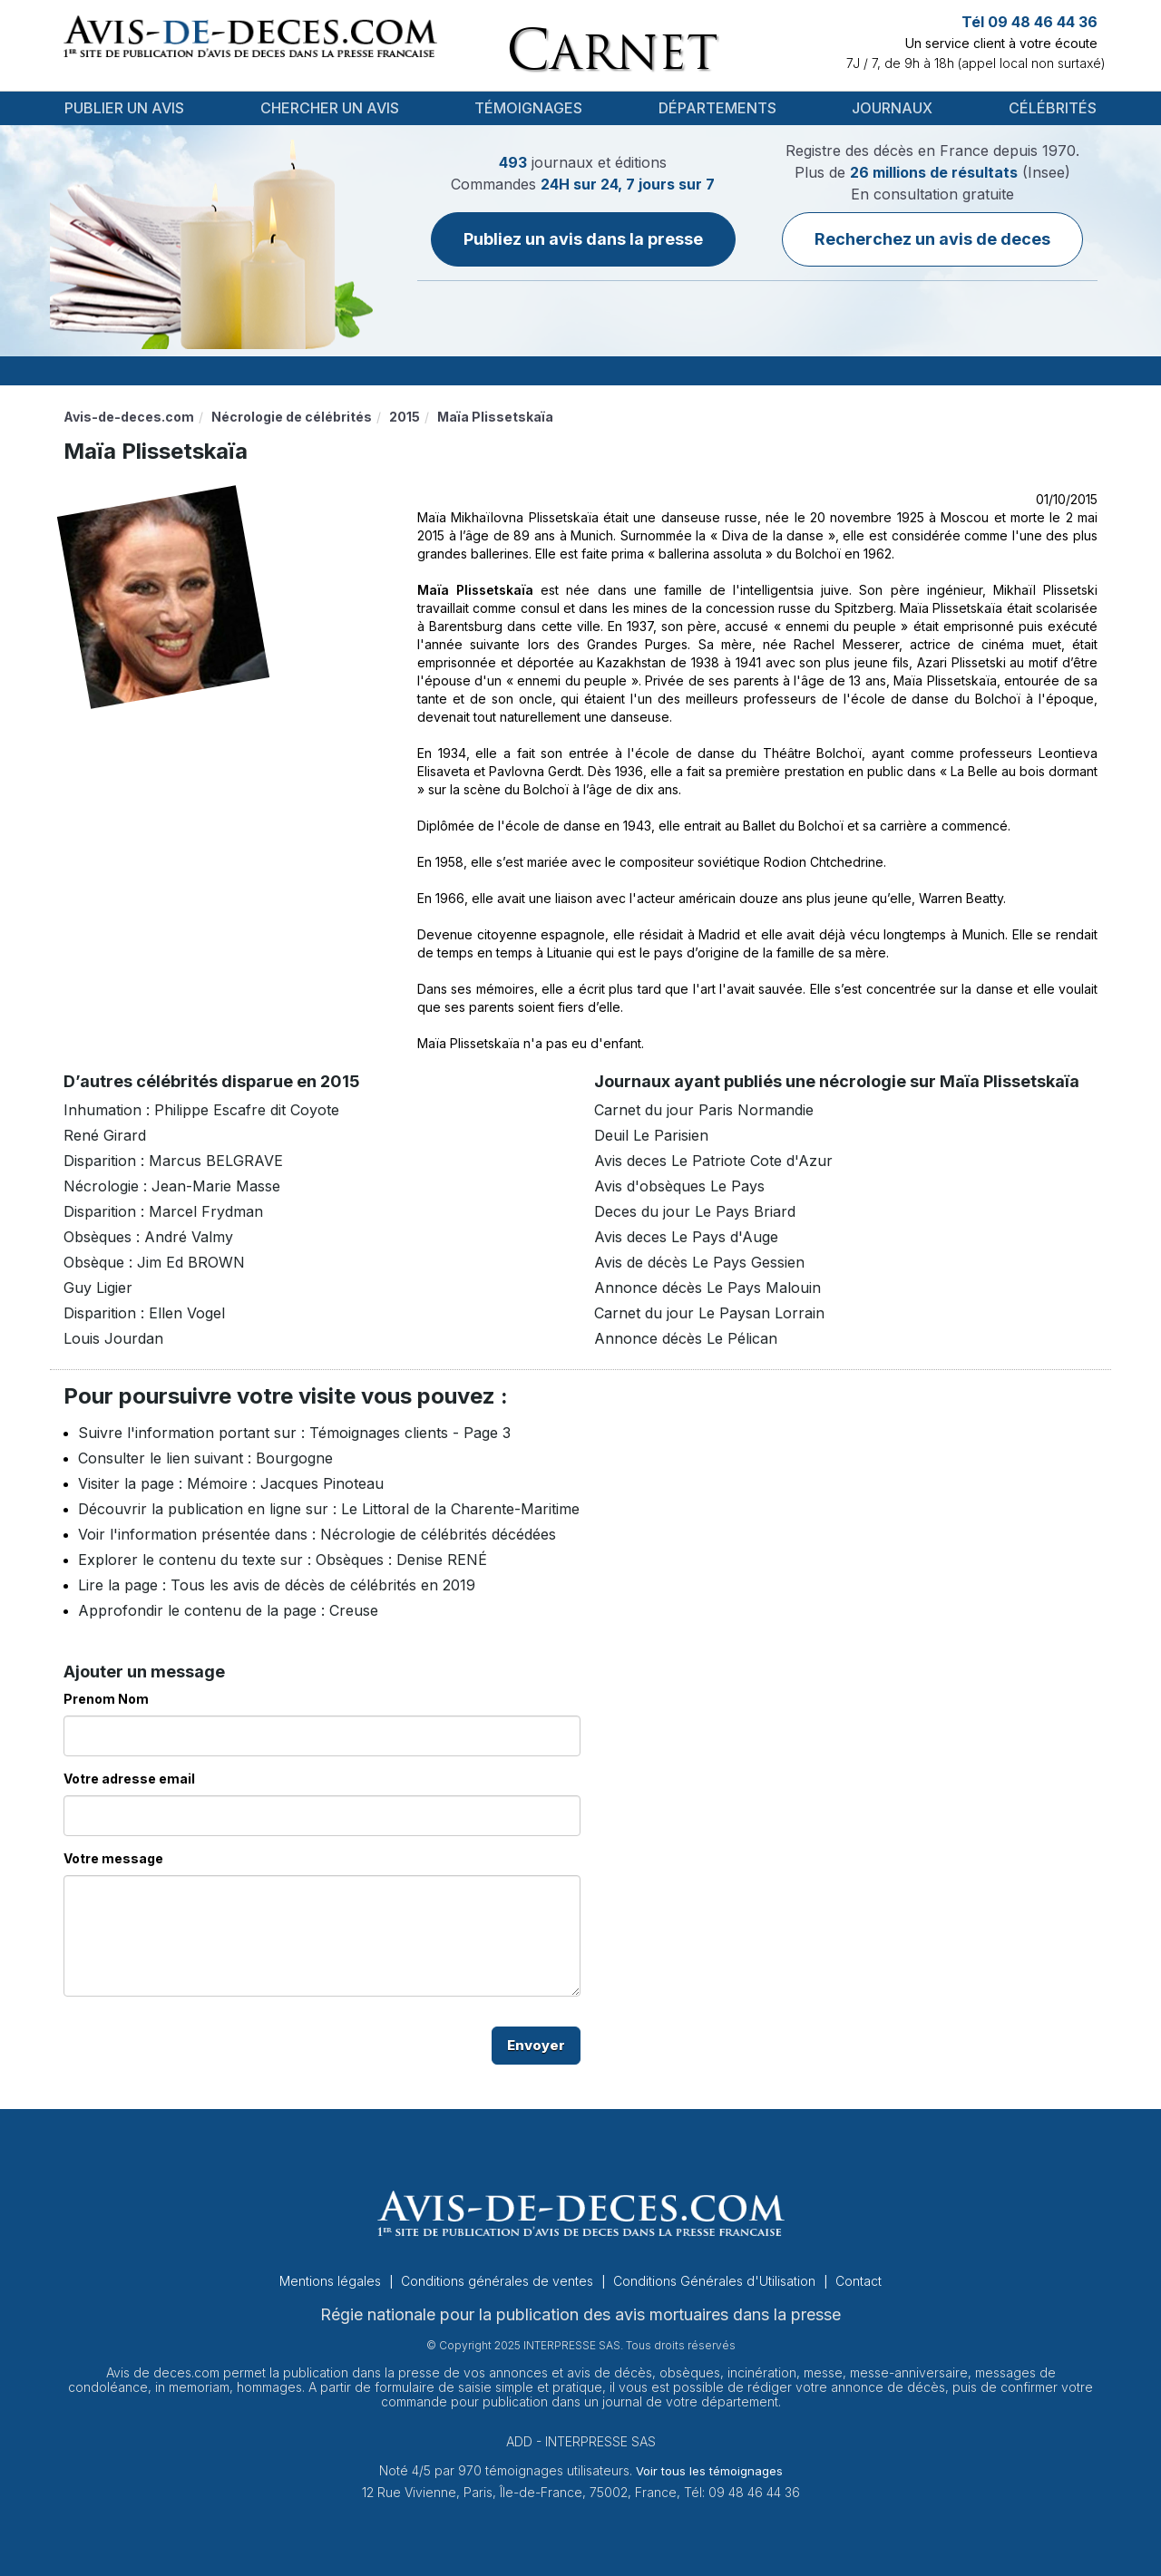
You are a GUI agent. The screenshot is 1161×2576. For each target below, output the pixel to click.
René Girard (104, 1135)
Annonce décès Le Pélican (685, 1338)
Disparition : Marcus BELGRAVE (173, 1161)
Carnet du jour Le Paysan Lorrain (709, 1313)
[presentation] (201, 2045)
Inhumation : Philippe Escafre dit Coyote (201, 1110)
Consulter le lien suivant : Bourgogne (205, 1458)
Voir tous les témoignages (709, 2471)
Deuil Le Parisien (651, 1135)
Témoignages (528, 108)
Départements (717, 108)
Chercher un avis (329, 108)
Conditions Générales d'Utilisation (716, 2281)
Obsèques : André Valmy (148, 1237)
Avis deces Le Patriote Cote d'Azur (713, 1161)
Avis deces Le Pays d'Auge (686, 1237)
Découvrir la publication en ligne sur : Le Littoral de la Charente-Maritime (329, 1509)
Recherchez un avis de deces (932, 238)
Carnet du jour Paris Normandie (704, 1110)
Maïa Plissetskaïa (475, 590)
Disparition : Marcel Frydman (163, 1211)
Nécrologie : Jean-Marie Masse (171, 1186)
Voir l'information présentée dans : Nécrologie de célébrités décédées (317, 1534)
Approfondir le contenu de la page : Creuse (228, 1610)
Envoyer (536, 2045)
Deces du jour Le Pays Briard (694, 1211)
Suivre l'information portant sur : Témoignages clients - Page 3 (294, 1433)
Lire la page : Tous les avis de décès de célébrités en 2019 (276, 1585)
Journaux (892, 108)
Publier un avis (124, 108)
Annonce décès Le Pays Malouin (707, 1287)
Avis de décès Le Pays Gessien (699, 1262)
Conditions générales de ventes (499, 2281)
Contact (858, 2281)
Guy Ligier (97, 1287)
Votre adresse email (129, 1778)
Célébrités (1053, 108)
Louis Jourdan (113, 1338)
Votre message (113, 1858)
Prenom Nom (106, 1698)
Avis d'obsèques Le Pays (679, 1186)
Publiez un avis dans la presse (583, 238)
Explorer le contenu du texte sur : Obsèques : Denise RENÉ (282, 1559)
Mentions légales (332, 2281)
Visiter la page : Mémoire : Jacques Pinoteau (231, 1483)
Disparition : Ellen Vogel (144, 1313)
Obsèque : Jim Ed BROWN (154, 1262)
